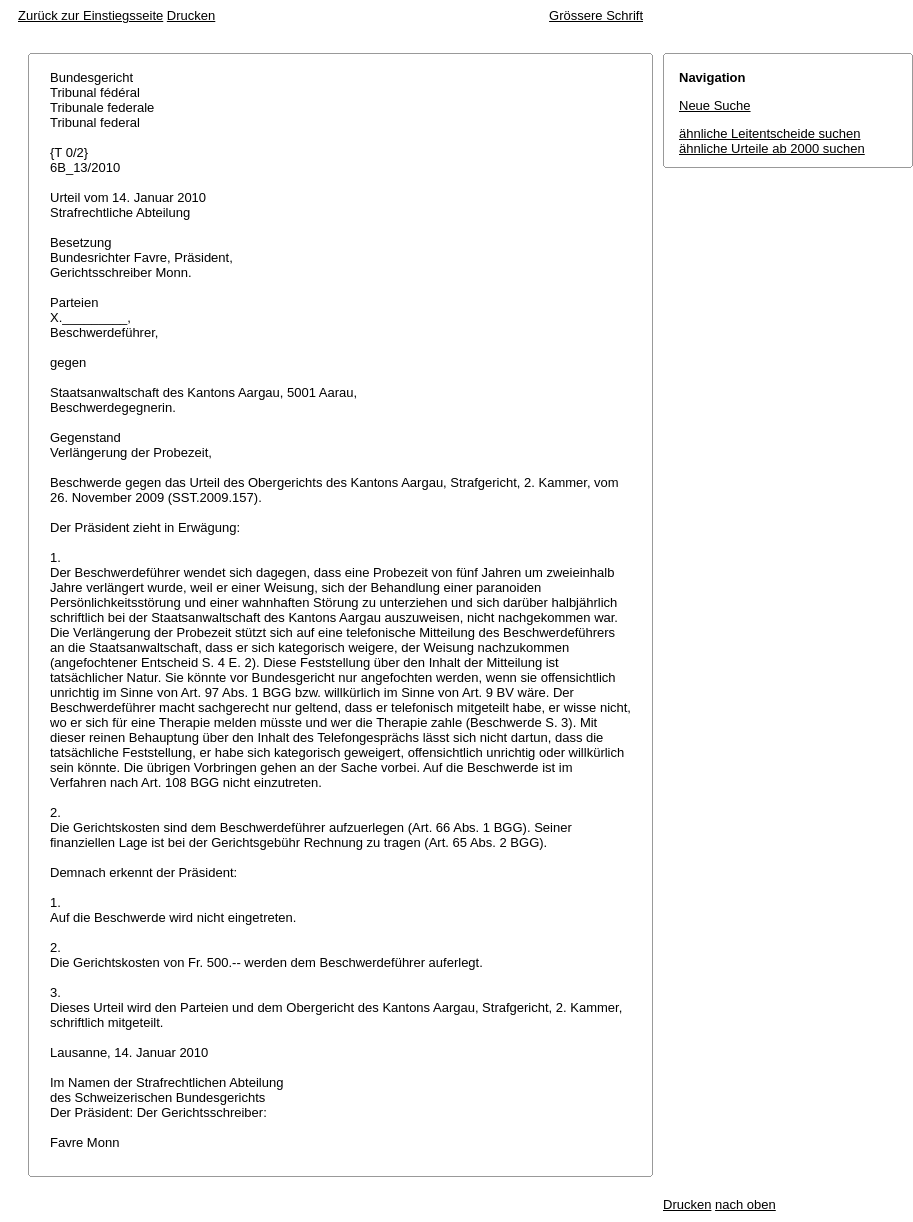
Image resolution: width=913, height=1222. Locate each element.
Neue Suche (715, 105)
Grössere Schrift (596, 15)
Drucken (191, 15)
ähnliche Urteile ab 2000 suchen (772, 148)
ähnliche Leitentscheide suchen (769, 133)
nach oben (745, 1204)
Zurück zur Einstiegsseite (90, 15)
